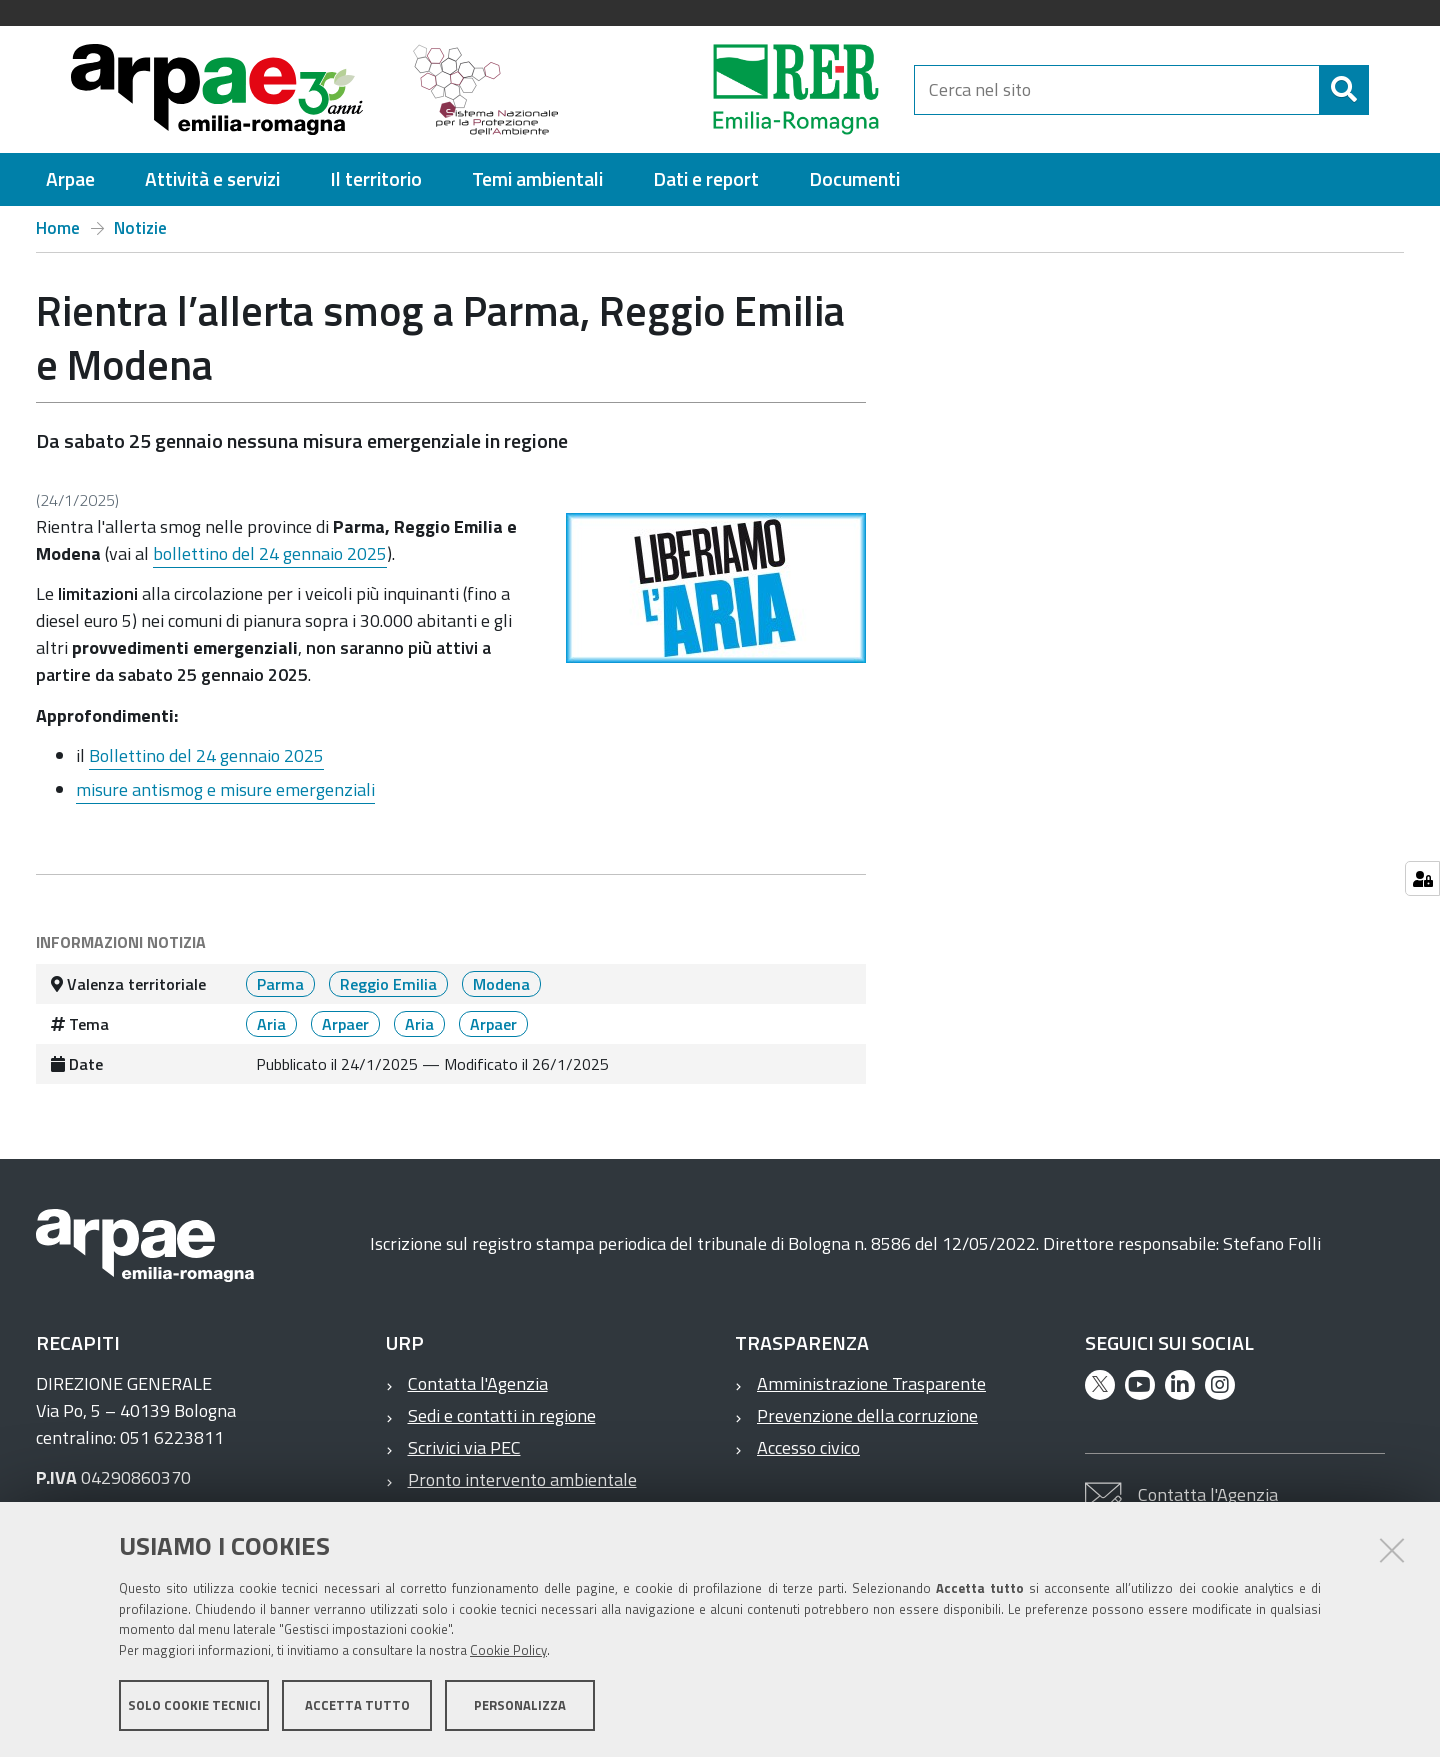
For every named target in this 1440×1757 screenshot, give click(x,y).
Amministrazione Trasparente (871, 1383)
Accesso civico (808, 1447)
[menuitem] (70, 179)
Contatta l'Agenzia (478, 1383)
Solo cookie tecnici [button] (194, 1705)
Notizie (140, 228)
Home (58, 228)
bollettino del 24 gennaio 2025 (270, 553)
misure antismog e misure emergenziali (225, 789)
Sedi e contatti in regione (502, 1415)
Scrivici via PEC (464, 1447)
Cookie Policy (508, 1650)
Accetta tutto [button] (357, 1705)
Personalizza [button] (520, 1705)
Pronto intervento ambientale (522, 1479)
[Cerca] (1344, 90)
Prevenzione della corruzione (867, 1415)
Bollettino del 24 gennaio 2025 (206, 755)
